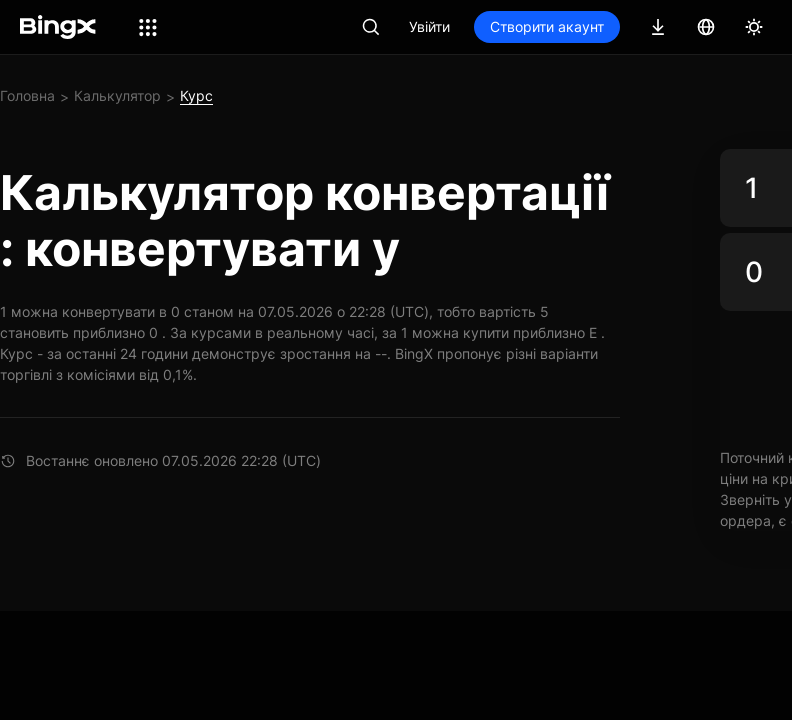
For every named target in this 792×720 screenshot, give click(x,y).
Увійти (429, 26)
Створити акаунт (547, 26)
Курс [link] (196, 95)
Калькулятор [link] (117, 95)
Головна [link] (27, 95)
